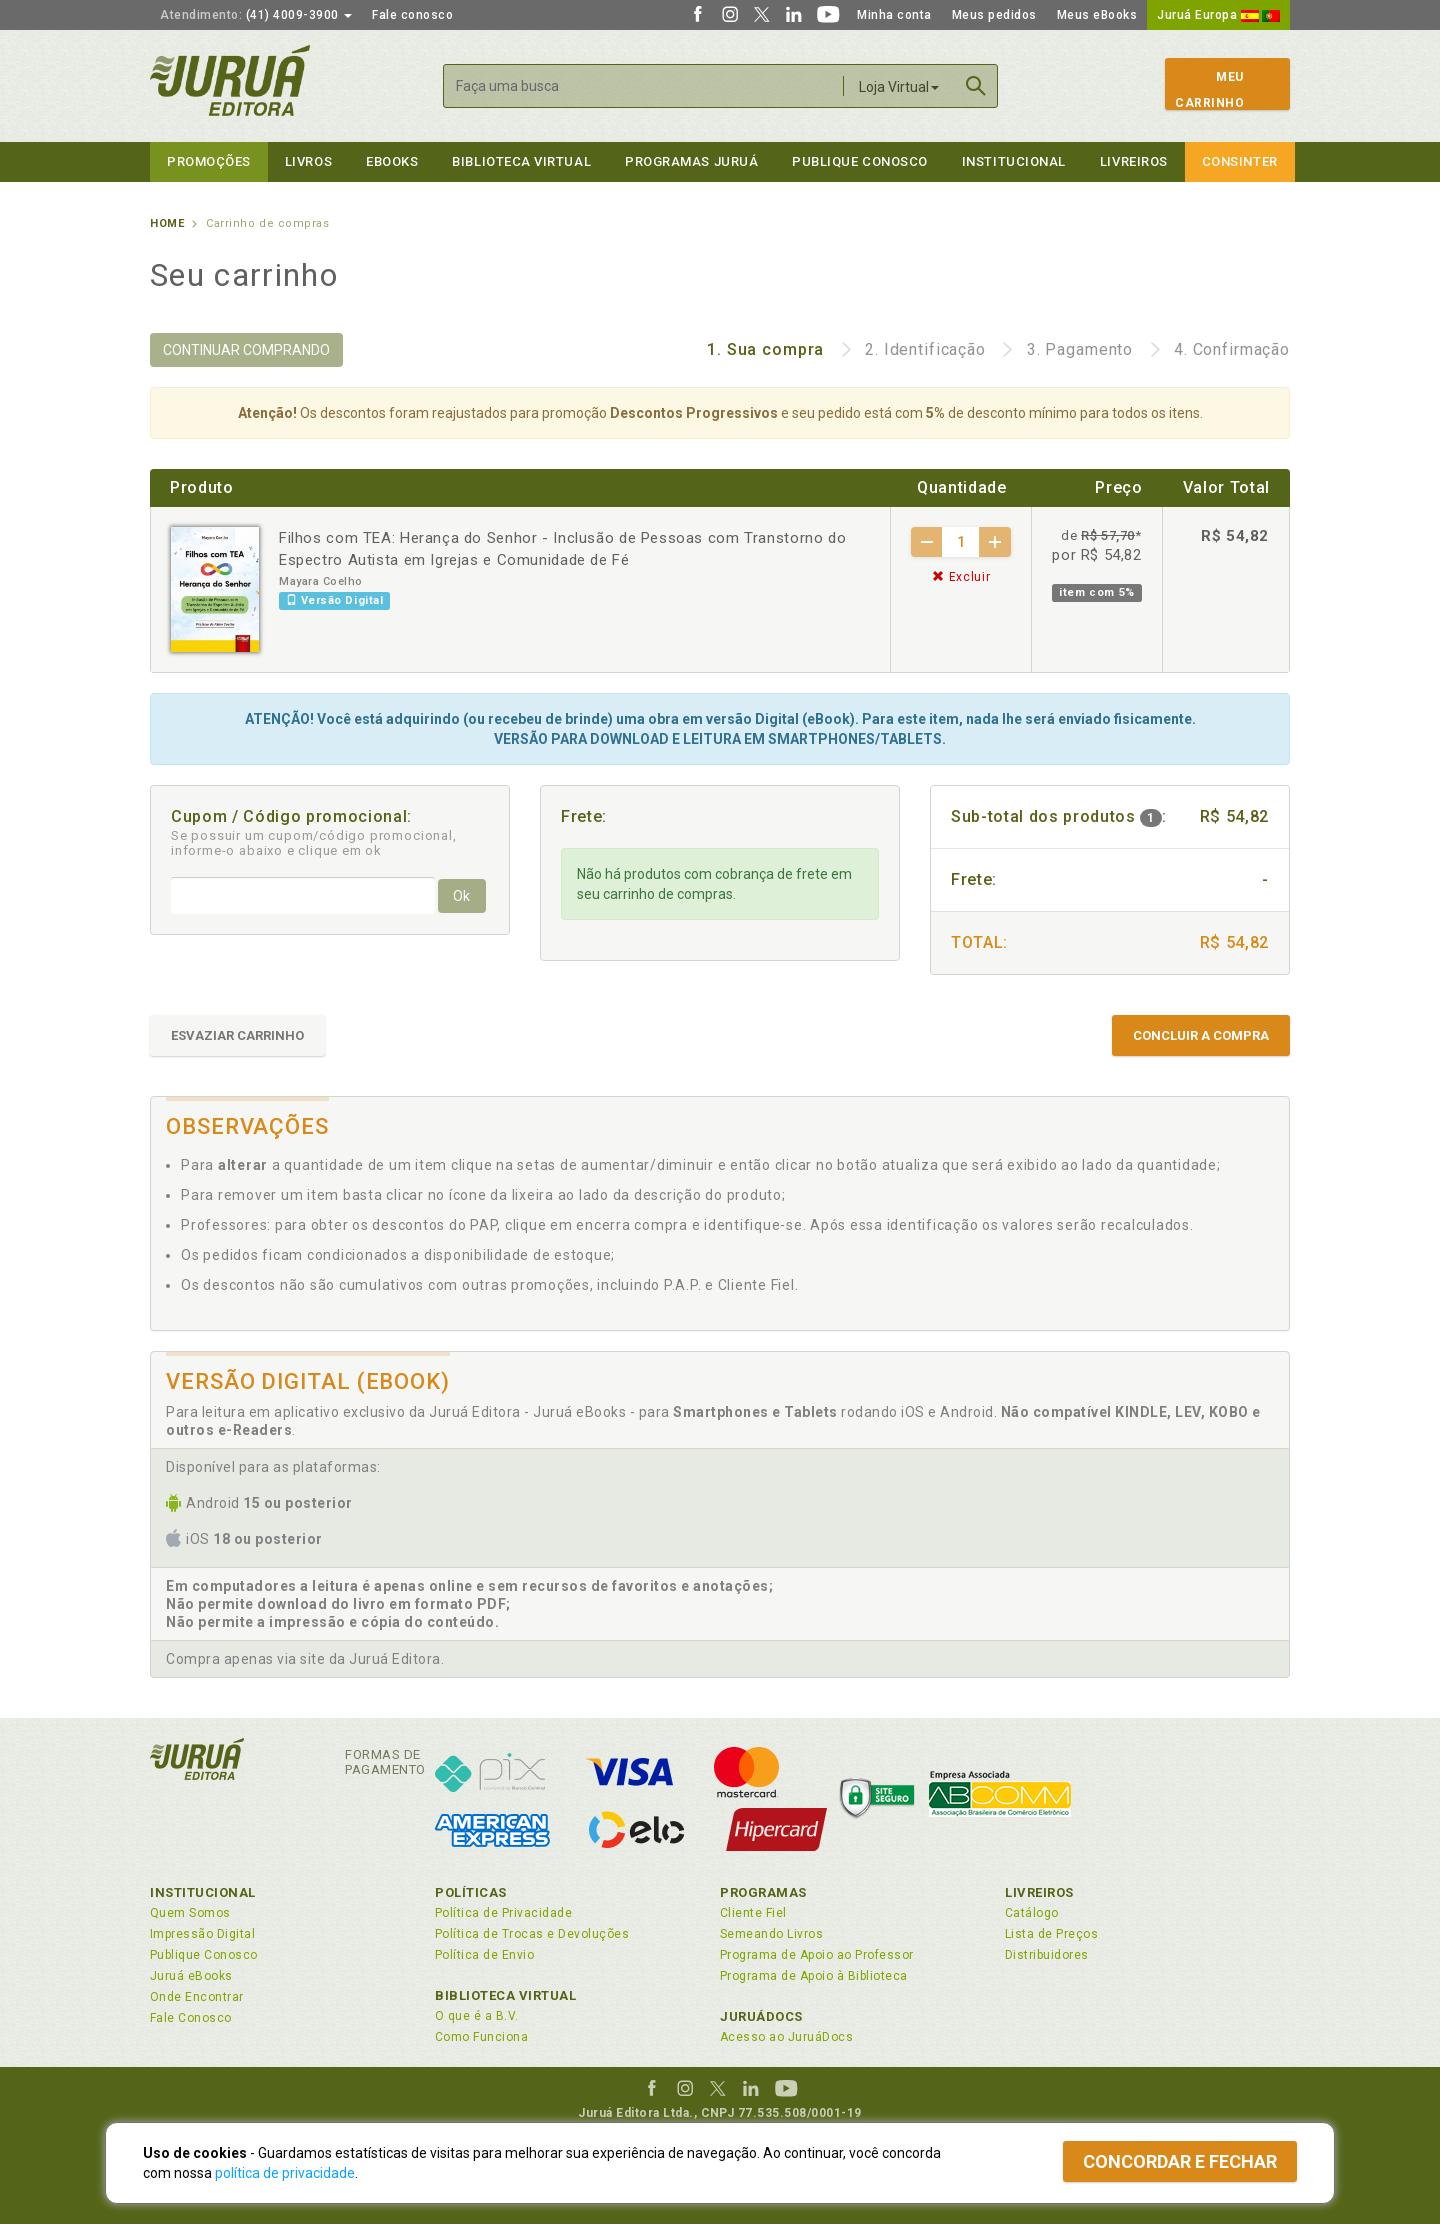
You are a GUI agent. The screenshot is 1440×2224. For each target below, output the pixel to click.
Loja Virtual (899, 87)
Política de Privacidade (503, 1913)
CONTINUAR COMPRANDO (246, 350)
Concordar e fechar (1180, 2161)
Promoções (209, 161)
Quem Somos (190, 1913)
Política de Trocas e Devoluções (532, 1934)
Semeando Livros (771, 1934)
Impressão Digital (202, 1934)
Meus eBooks (1097, 15)
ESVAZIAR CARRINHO (237, 1035)
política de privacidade (285, 2173)
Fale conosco (412, 15)
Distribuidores (1047, 1955)
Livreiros (1134, 161)
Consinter (1240, 161)
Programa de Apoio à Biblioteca (814, 1976)
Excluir (961, 577)
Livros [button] (308, 161)
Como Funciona (481, 2037)
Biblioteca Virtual (506, 1995)
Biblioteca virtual (521, 161)
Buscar (976, 86)
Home (167, 223)
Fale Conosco (191, 2018)
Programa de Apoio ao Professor (817, 1955)
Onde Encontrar (197, 1997)
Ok (461, 896)
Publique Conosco (860, 161)
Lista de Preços (1051, 1934)
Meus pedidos (994, 15)
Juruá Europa (1218, 15)
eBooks (392, 161)
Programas (763, 1892)
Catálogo (1032, 1913)
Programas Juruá (691, 161)
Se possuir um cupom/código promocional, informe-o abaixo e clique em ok (314, 843)
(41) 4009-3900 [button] (256, 15)
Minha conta (894, 15)
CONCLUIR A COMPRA (1201, 1035)
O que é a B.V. (477, 2016)
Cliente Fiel (753, 1913)
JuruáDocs (761, 2016)
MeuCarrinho (1209, 90)
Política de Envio (484, 1955)
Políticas (471, 1892)
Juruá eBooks (191, 1976)
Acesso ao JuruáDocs (786, 2037)
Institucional (1014, 161)
